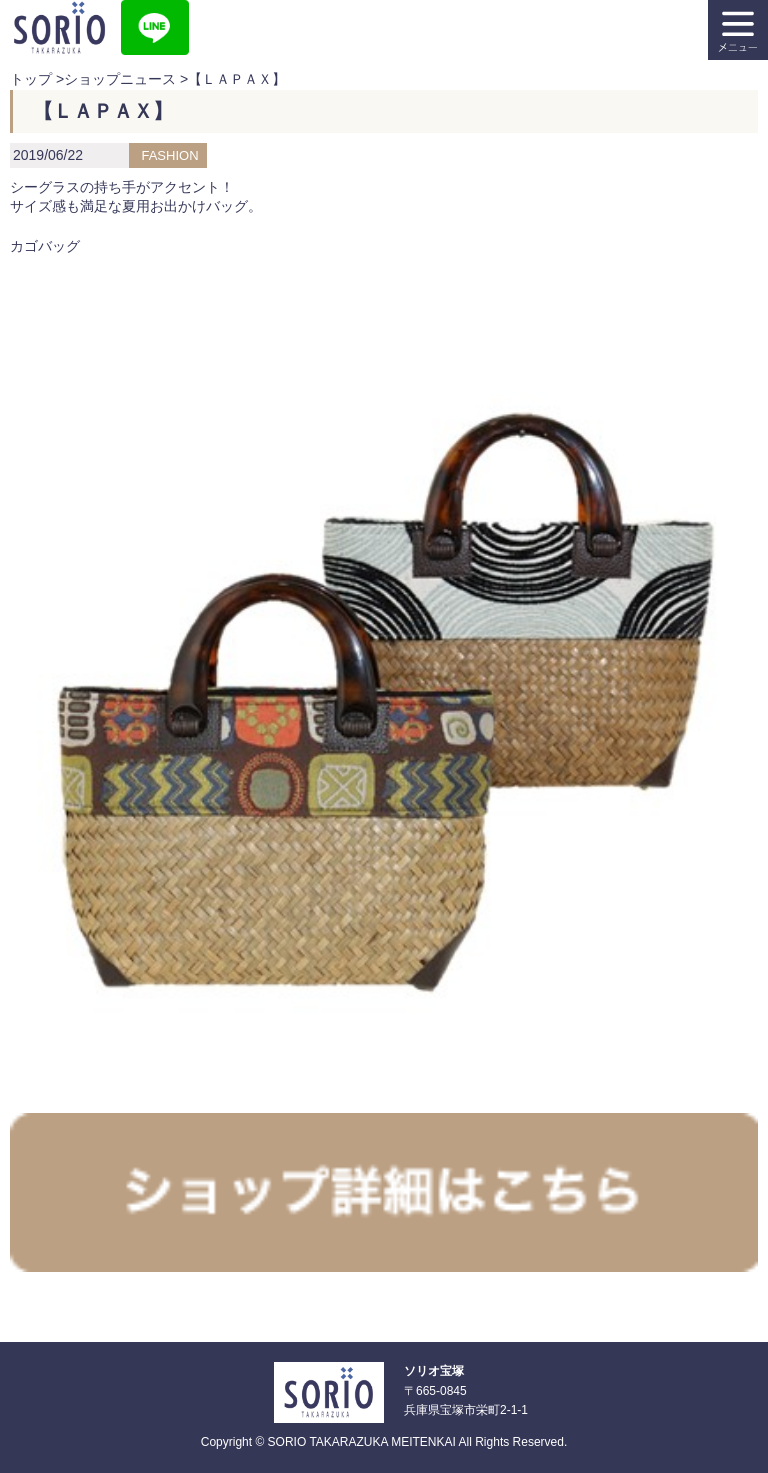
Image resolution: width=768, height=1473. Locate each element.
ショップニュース (120, 79)
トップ (31, 79)
